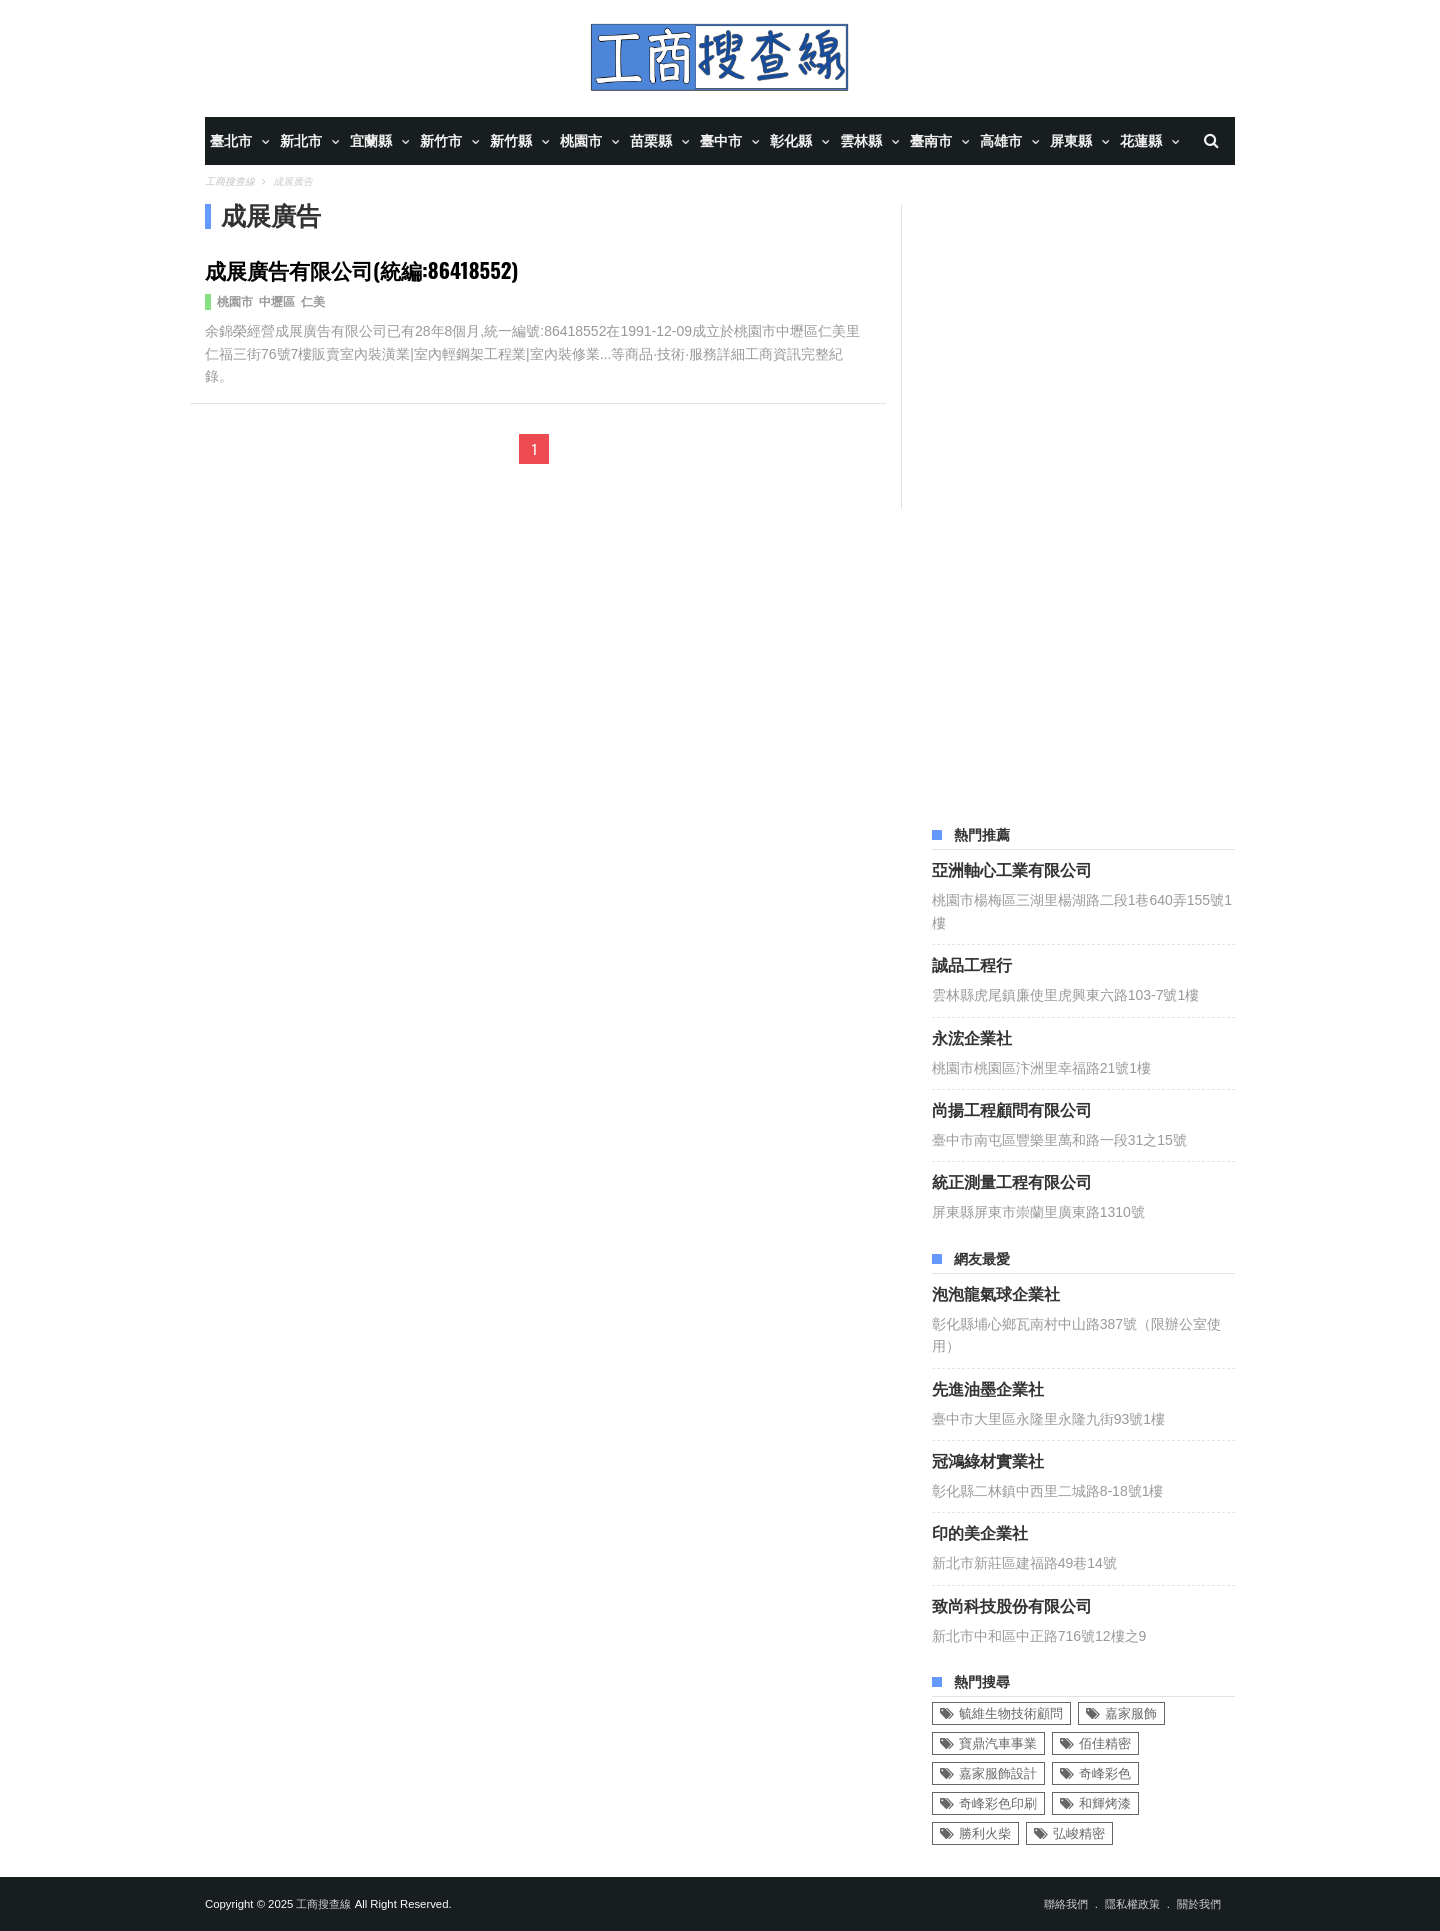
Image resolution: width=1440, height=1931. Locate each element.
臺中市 (721, 141)
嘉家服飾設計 (998, 1773)
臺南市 (931, 141)
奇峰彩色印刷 (998, 1803)
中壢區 (277, 302)
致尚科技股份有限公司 (1012, 1605)
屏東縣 (1071, 141)
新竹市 (441, 141)
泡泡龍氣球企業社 (996, 1293)
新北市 (301, 141)
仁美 (313, 302)
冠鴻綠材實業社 (988, 1460)
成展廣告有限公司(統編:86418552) (361, 269)
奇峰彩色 (1105, 1773)
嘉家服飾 (1131, 1713)
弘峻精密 (1079, 1833)
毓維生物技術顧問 (1011, 1713)
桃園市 (581, 141)
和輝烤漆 (1105, 1803)
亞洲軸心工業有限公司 (1012, 869)
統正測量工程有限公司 (1012, 1181)
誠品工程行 (972, 964)
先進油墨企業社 (988, 1388)
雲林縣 (861, 141)
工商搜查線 (323, 1904)
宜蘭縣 (371, 141)
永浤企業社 (972, 1037)
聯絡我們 (1066, 1904)
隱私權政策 (1132, 1904)
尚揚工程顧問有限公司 (1012, 1109)
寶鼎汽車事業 (998, 1743)
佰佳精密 (1105, 1743)
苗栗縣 (651, 141)
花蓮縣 (1141, 141)
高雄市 (1001, 141)
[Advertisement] (1083, 504)
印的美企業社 (980, 1532)
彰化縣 (791, 141)
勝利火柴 (985, 1833)
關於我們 (1199, 1904)
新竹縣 (511, 141)
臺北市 (231, 141)
